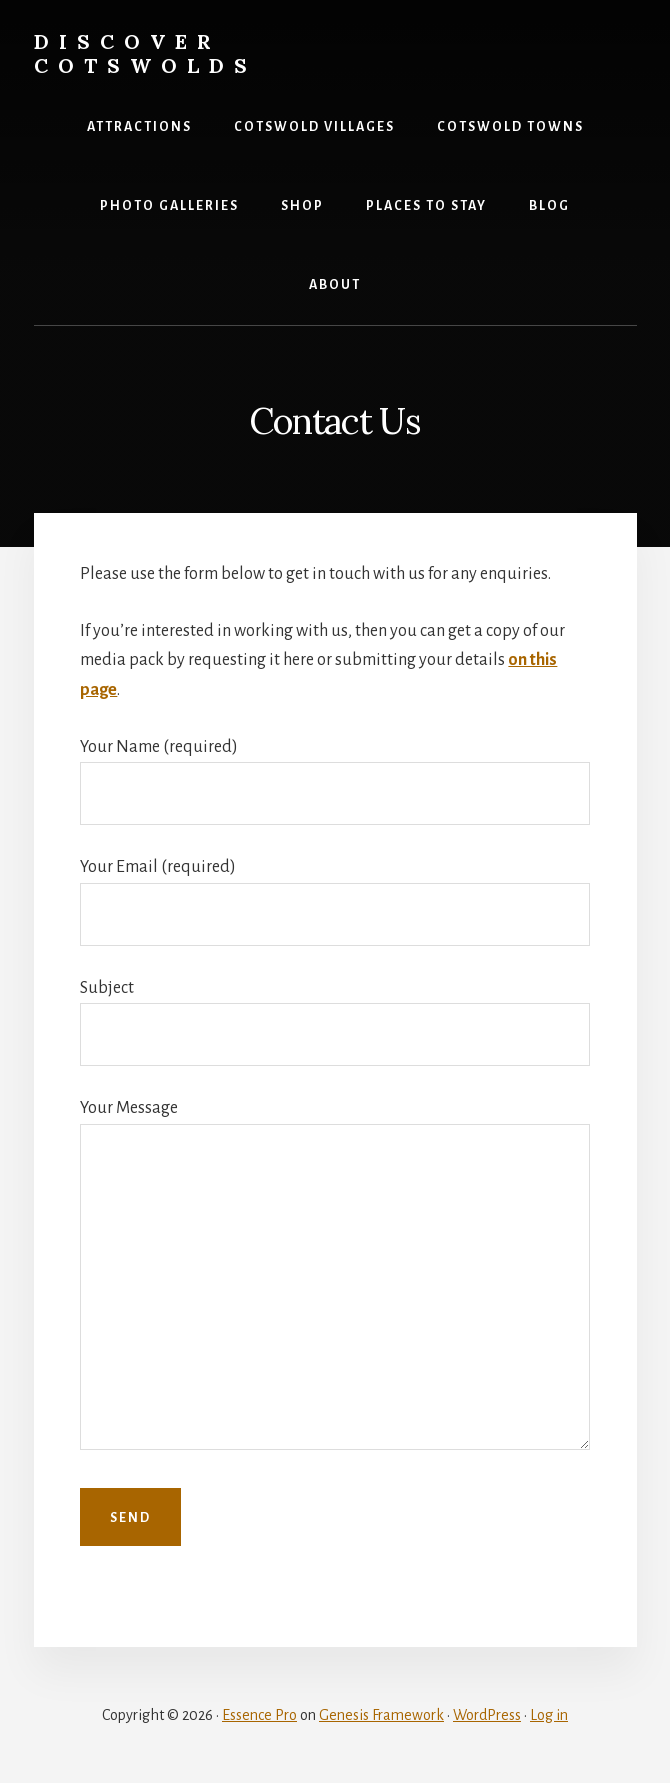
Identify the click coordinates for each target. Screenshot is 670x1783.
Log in (549, 1715)
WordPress (487, 1715)
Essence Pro (259, 1715)
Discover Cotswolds (145, 53)
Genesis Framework (381, 1715)
